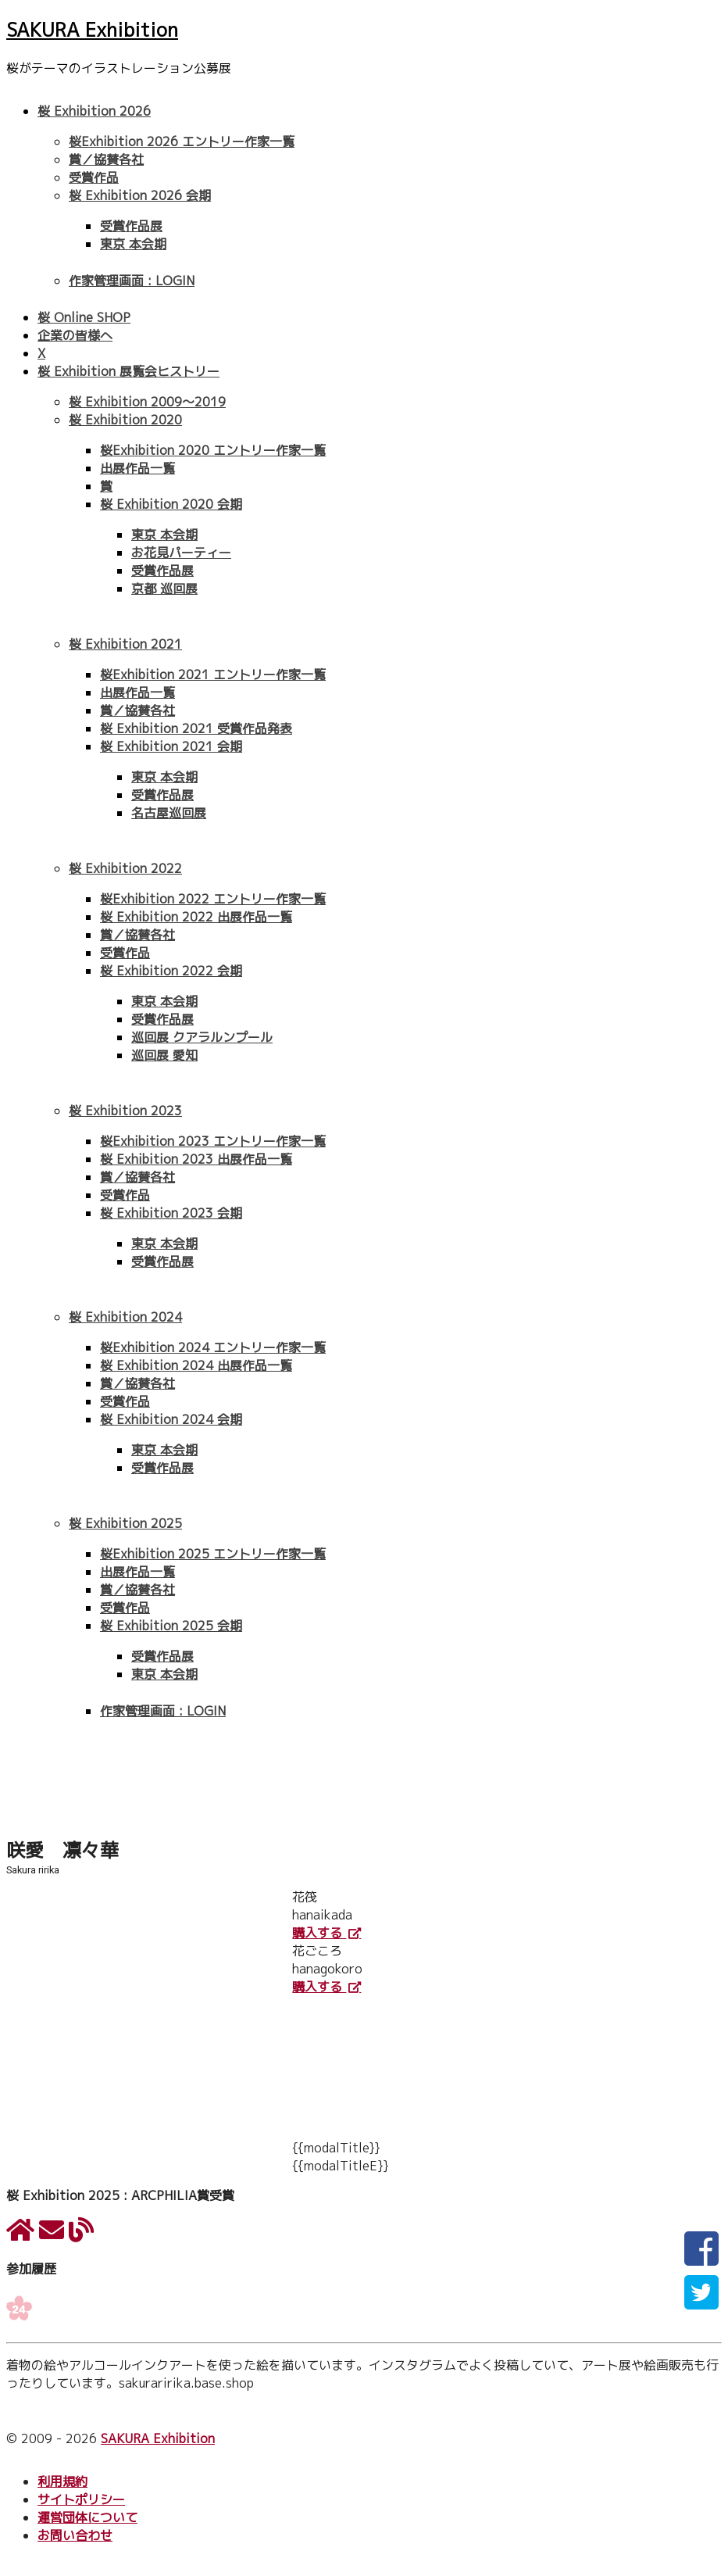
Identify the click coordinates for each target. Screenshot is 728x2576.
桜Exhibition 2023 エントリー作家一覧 (213, 1141)
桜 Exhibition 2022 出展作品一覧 (196, 916)
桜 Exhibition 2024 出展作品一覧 (196, 1365)
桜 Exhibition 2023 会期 (171, 1213)
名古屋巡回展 (168, 812)
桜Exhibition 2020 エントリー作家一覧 (213, 450)
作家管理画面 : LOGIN (131, 280)
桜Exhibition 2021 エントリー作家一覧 (213, 674)
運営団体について (87, 2517)
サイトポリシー (81, 2499)
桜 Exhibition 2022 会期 (171, 970)
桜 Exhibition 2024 (125, 1317)
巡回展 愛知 (164, 1055)
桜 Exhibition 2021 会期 (171, 746)
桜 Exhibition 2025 (125, 1523)
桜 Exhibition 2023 (125, 1110)
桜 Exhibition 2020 (125, 419)
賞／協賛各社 (106, 159)
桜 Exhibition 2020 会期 (171, 504)
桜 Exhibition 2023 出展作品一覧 (196, 1159)
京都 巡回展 (164, 588)
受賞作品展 (131, 225)
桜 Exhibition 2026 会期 (140, 195)
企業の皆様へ (74, 335)
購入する (319, 1932)
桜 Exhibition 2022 (125, 868)
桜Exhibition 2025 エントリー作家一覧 (213, 1553)
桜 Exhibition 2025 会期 (171, 1625)
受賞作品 (94, 177)
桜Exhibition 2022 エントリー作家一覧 (213, 898)
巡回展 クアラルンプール (202, 1037)
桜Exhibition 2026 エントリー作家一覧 (181, 141)
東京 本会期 (133, 243)
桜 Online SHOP (83, 317)
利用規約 (62, 2481)
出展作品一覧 (137, 468)
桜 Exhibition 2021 (125, 644)
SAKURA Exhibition (92, 29)
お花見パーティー (181, 552)
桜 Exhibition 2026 (94, 111)
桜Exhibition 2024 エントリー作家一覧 (213, 1347)
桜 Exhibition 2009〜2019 (147, 401)
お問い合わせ (74, 2535)
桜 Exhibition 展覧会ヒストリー (128, 371)
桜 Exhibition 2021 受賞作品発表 (196, 728)
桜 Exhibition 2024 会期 (171, 1419)
